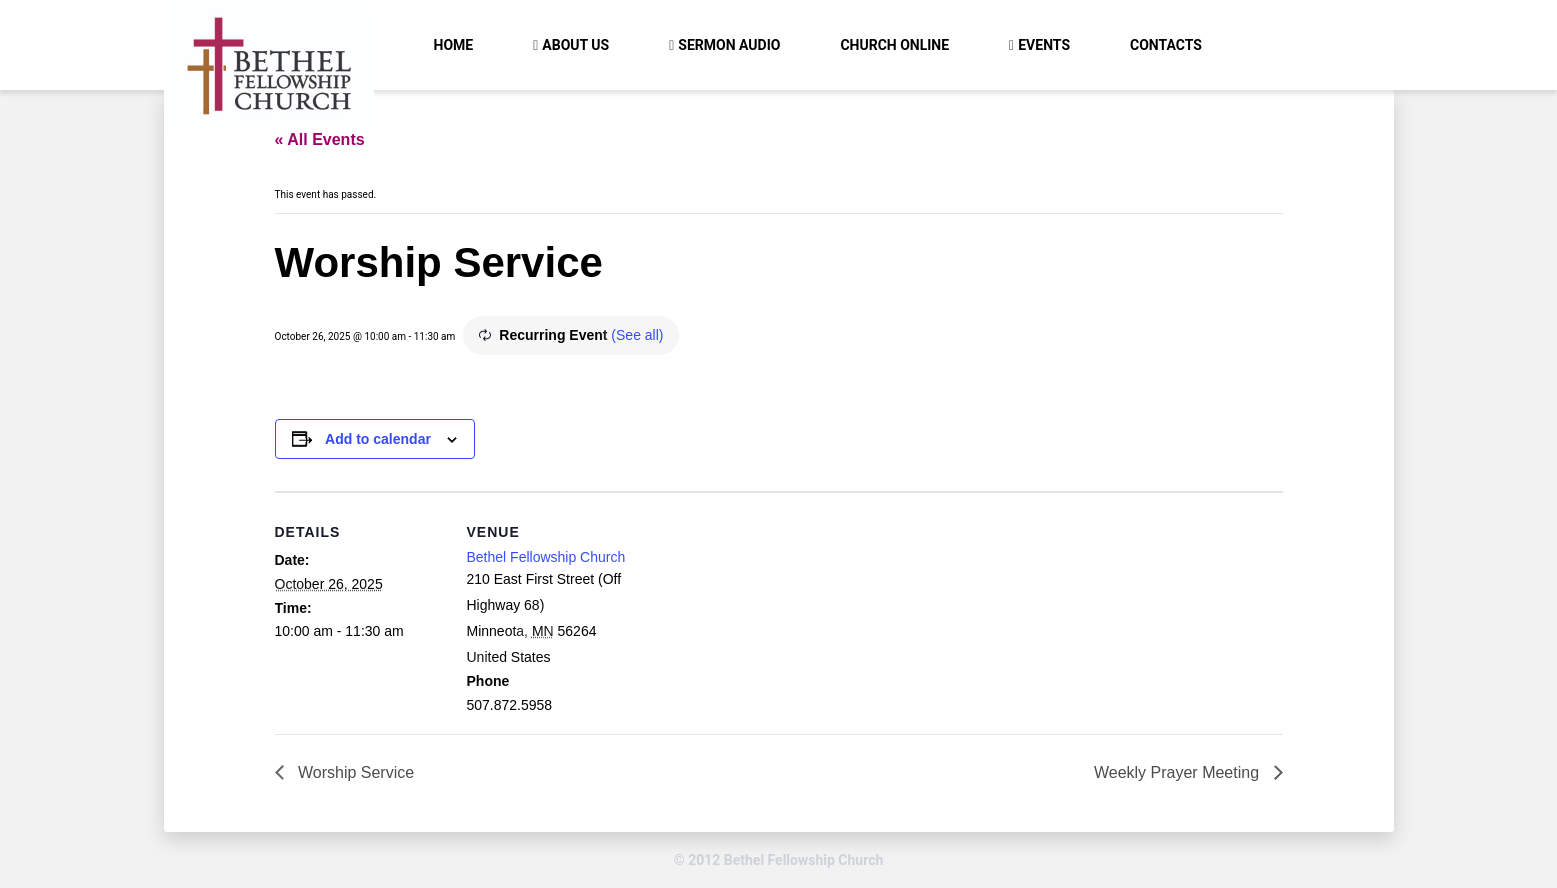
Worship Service (354, 772)
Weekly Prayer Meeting (1179, 772)
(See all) (637, 335)
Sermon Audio (729, 45)
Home (454, 45)
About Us (575, 45)
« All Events (320, 139)
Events (1044, 45)
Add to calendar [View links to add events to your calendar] (378, 439)
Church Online (894, 45)
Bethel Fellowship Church (546, 557)
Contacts (1166, 45)
